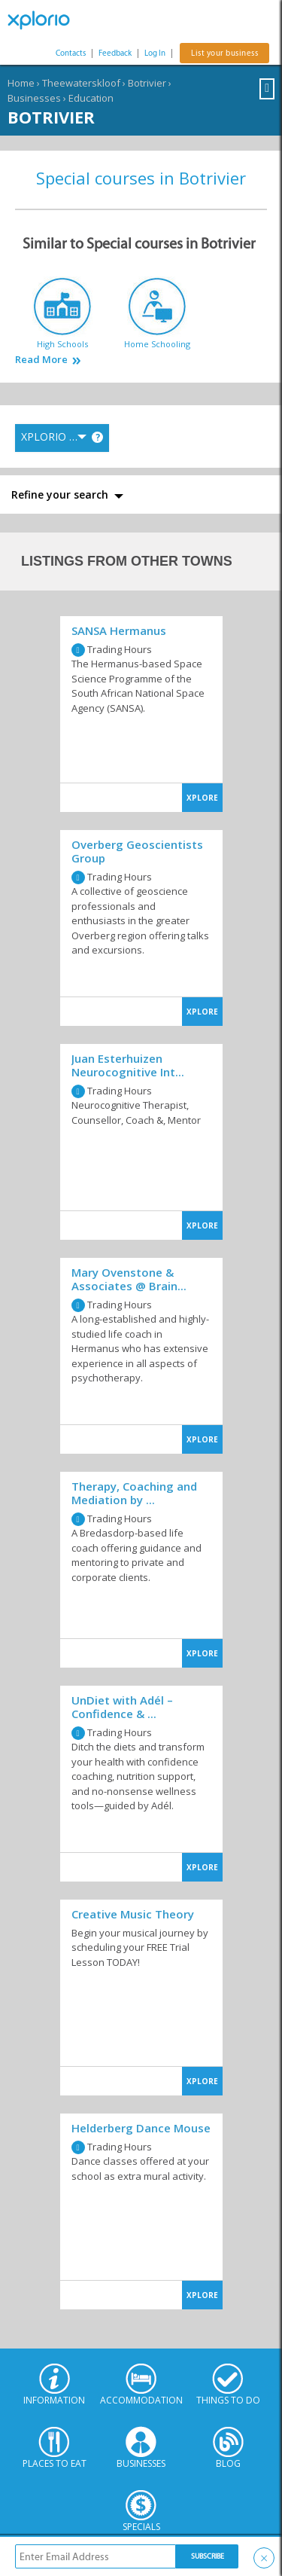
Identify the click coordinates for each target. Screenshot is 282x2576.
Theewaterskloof (81, 83)
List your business (224, 53)
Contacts (71, 53)
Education (91, 98)
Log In (154, 53)
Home (21, 83)
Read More (41, 359)
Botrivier (147, 83)
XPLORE (202, 797)
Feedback (115, 53)
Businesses (34, 98)
